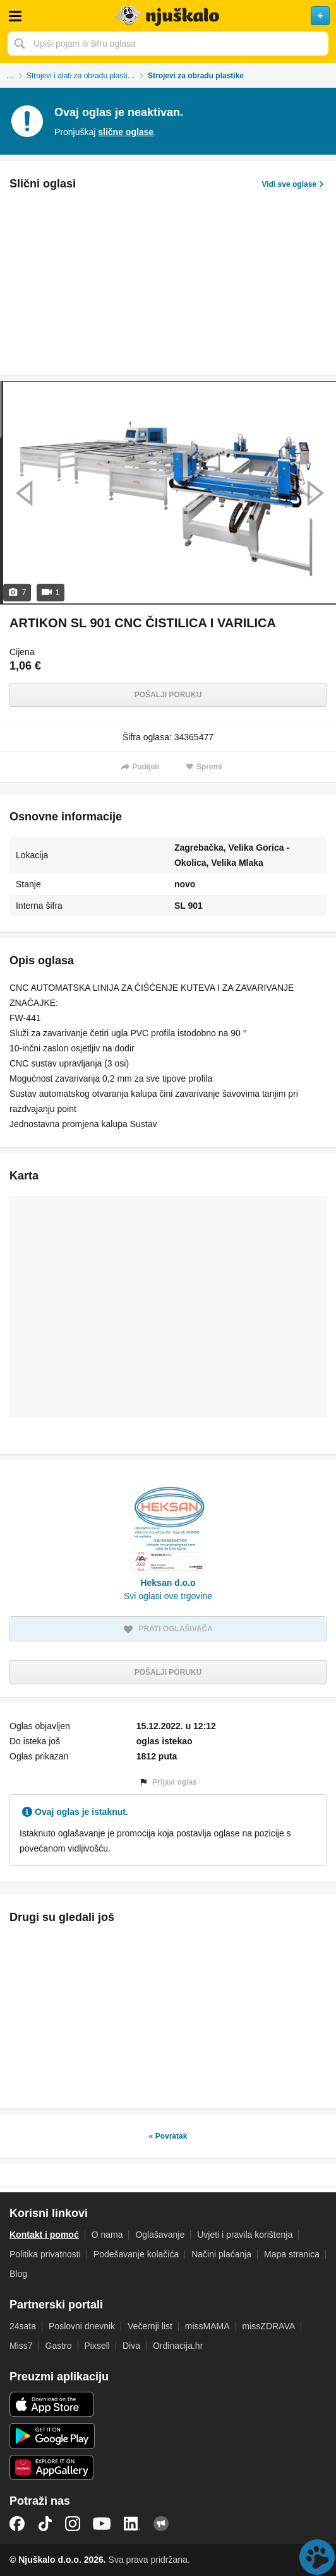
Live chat (317, 2557)
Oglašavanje (159, 2235)
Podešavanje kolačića (136, 2254)
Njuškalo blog (161, 2523)
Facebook (17, 2523)
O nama (107, 2235)
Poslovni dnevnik (82, 2326)
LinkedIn (132, 2523)
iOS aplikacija (52, 2404)
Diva (131, 2346)
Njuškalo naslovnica (168, 15)
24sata (22, 2326)
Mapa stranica (292, 2254)
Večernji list (150, 2326)
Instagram (72, 2523)
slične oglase (125, 132)
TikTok (44, 2523)
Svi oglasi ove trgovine (168, 1596)
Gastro (58, 2346)
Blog (18, 2274)
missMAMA (207, 2326)
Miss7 (21, 2346)
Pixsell (97, 2346)
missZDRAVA (269, 2326)
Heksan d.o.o (167, 1583)
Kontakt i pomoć (44, 2235)
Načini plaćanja (221, 2254)
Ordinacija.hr (178, 2346)
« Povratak (168, 2136)
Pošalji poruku (168, 694)
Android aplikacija (52, 2436)
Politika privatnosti (45, 2254)
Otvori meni (15, 16)
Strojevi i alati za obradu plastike (81, 75)
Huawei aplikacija (52, 2467)
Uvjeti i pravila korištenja (244, 2235)
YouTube (102, 2523)
